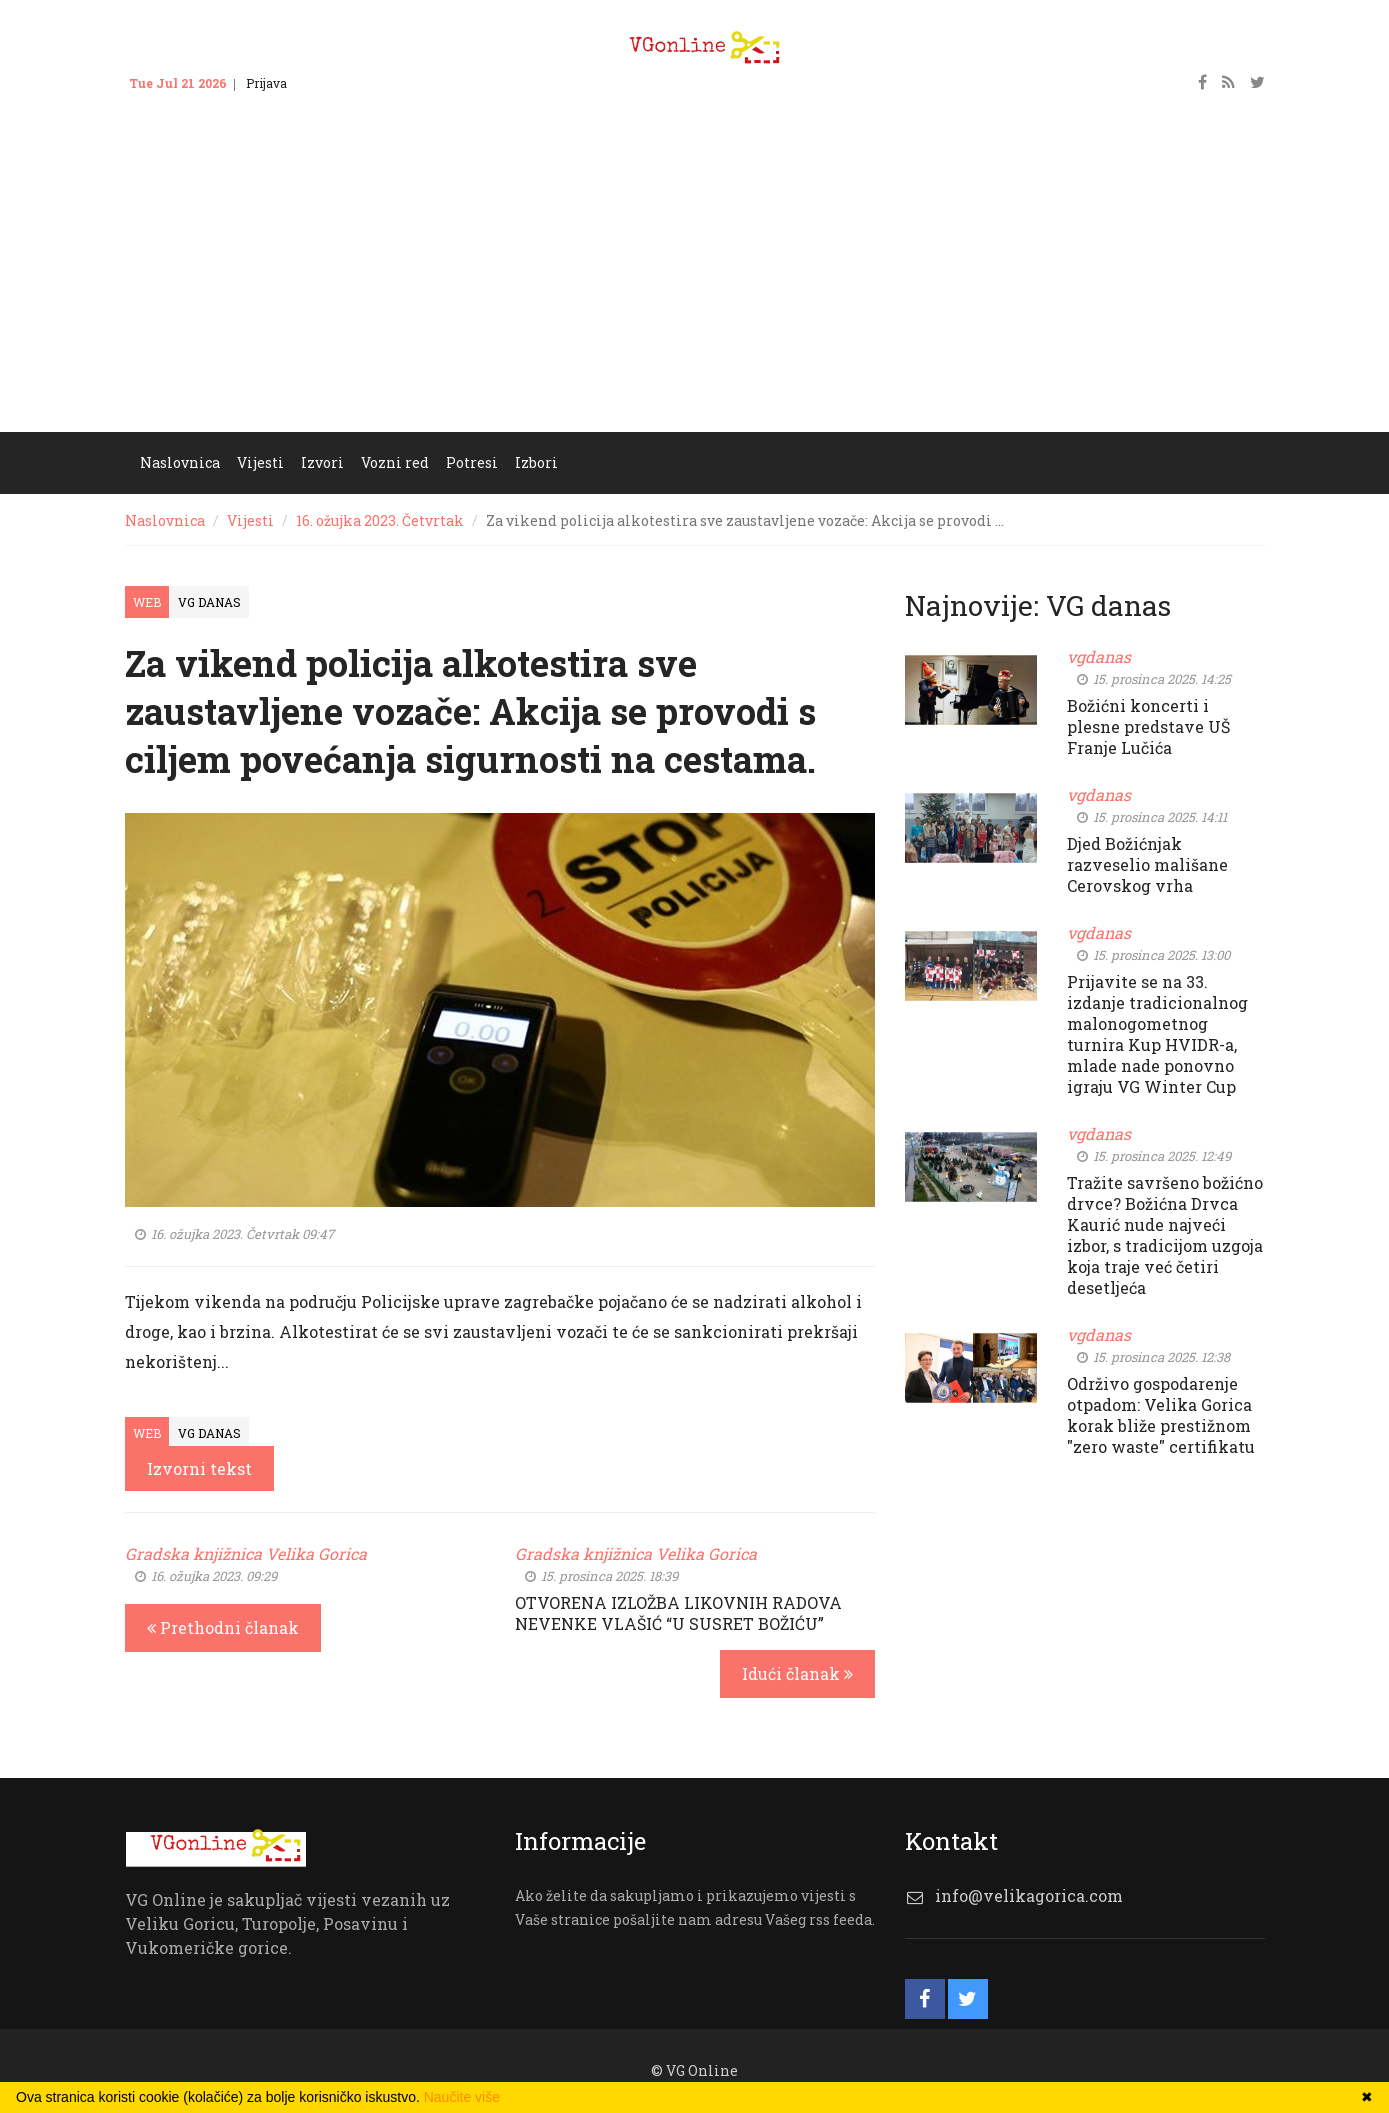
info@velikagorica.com (1029, 1895)
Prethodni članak (223, 1627)
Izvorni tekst (199, 1468)
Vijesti (260, 462)
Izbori (536, 462)
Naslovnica (180, 462)
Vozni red (395, 462)
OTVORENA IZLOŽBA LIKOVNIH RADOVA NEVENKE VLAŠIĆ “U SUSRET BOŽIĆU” (678, 1613)
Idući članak (797, 1673)
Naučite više (462, 2097)
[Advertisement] (695, 282)
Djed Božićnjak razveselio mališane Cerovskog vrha (1147, 864)
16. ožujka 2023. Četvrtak (380, 520)
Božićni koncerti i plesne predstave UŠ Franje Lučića (1148, 726)
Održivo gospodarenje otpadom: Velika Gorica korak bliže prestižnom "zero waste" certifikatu (1161, 1415)
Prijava (266, 83)
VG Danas (209, 602)
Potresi (472, 462)
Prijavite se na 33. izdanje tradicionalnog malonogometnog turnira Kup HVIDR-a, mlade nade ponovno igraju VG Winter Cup (1157, 1034)
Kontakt (329, 83)
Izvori (322, 462)
